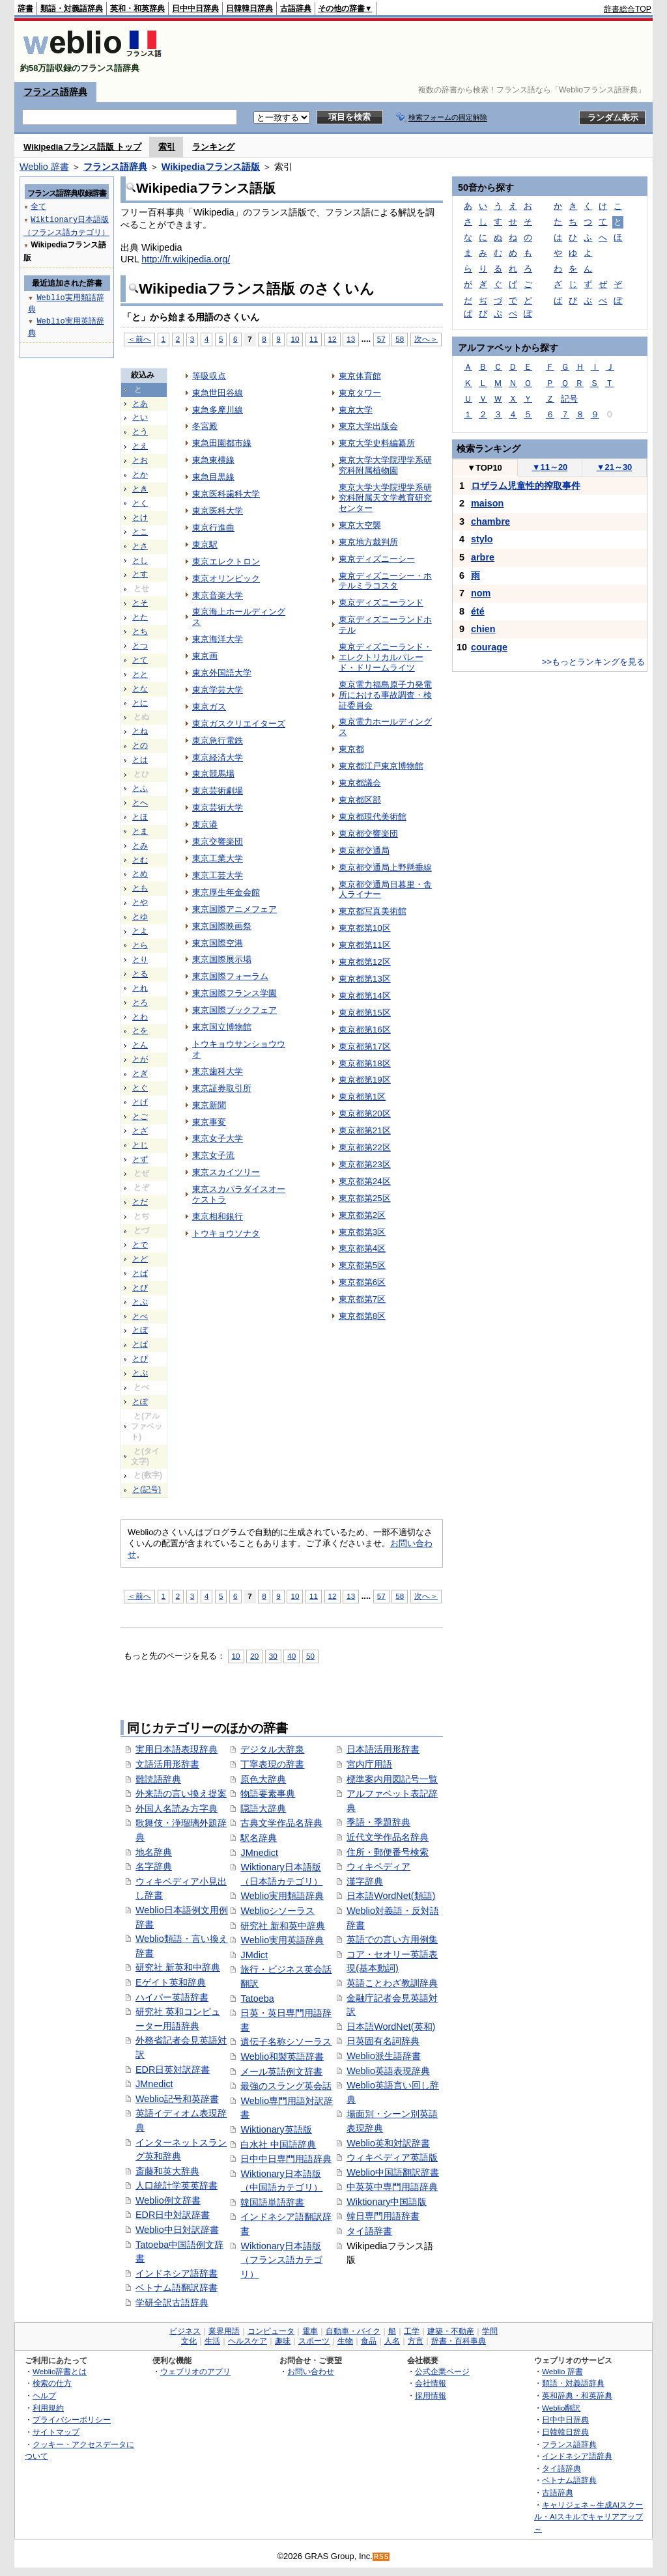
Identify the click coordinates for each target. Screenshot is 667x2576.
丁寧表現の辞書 (272, 1764)
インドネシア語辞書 (176, 2273)
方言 (415, 2341)
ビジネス (185, 2331)
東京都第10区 (365, 928)
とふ (140, 788)
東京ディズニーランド (381, 602)
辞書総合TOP (627, 9)
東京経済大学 (217, 757)
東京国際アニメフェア (234, 909)
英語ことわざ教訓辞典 (392, 1983)
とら (140, 945)
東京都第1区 (362, 1096)
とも (140, 888)
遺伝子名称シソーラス (286, 2041)
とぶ (140, 1302)
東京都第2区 (362, 1215)
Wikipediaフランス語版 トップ (82, 147)
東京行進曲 (213, 528)
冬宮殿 (205, 426)
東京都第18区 (365, 1063)
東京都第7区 (362, 1299)
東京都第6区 (362, 1282)
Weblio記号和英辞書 (177, 2099)
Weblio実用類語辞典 (282, 1895)
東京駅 (205, 544)
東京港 (205, 824)
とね (140, 731)
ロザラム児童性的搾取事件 (525, 485)
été (478, 611)
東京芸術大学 (217, 807)
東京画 (205, 656)
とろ (140, 1002)
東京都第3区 (362, 1232)
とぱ (140, 1344)
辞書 (25, 8)
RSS (382, 2556)
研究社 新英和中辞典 (177, 1967)
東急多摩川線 (217, 410)
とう (140, 431)
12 (332, 339)
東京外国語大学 (221, 673)
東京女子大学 (217, 1138)
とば (140, 1273)
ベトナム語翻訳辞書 (176, 2287)
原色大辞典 (263, 1779)
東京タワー (360, 393)
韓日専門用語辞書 (383, 2216)
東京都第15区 (365, 1013)
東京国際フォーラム (230, 976)
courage (489, 647)
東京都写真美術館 (372, 911)
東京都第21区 (365, 1130)
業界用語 (224, 2331)
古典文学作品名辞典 (281, 1823)
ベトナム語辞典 (569, 2480)
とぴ (140, 1358)
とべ (140, 1316)
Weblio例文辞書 (168, 2200)
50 (310, 1656)
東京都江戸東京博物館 (381, 766)
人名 (392, 2341)
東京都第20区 (365, 1113)
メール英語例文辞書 (281, 2071)
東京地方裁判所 (368, 542)
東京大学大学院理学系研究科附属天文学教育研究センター (385, 497)
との (140, 745)
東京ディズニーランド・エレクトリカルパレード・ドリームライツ (385, 657)
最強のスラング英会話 (286, 2086)
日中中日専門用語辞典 (286, 2159)
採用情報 (430, 2395)
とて (140, 660)
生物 (345, 2341)
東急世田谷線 (217, 393)
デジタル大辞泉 (272, 1749)
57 (381, 339)
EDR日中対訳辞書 (172, 2214)
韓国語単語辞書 (272, 2202)
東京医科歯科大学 (226, 494)
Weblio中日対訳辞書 (177, 2229)
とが (140, 1059)
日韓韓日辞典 (249, 8)
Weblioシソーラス (277, 1910)
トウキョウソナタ (226, 1233)
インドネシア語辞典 (577, 2456)
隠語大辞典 (263, 1808)
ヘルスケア (247, 2341)
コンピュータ (271, 2331)
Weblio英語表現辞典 (388, 2071)
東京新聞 (209, 1105)
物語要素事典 (267, 1793)
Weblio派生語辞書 (384, 2056)
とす (140, 574)
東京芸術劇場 (217, 791)
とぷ (140, 1373)
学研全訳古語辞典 (171, 2302)
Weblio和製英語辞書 (282, 2056)
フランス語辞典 (55, 92)
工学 (411, 2331)
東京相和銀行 (217, 1216)
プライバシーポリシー (72, 2419)
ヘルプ (44, 2395)
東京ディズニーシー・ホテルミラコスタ (385, 581)
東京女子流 (213, 1155)
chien (483, 629)
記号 (569, 399)
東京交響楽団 (217, 841)
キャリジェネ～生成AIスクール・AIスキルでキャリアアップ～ (588, 2516)
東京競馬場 (213, 774)
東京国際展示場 (221, 959)
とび (140, 1287)
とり (140, 959)
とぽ (140, 1401)
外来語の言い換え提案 (181, 1793)
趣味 (283, 2341)
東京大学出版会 (368, 426)
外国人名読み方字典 (176, 1808)
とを (140, 1030)
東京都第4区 (362, 1248)
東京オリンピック (226, 578)
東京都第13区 (365, 979)
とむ (140, 860)
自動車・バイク (353, 2331)
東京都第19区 (365, 1080)
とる (140, 973)
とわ (140, 1016)
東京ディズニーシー (377, 559)
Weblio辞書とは (60, 2371)
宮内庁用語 (369, 1764)
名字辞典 (153, 1866)
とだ (140, 1201)
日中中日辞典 (195, 8)
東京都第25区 (365, 1198)
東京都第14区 (365, 996)
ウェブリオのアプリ (195, 2371)
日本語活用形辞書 (383, 1749)
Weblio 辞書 (44, 166)
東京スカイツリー (226, 1172)
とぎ (140, 1073)
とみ (140, 845)
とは (140, 759)
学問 (490, 2331)
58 (399, 339)
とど (140, 1259)
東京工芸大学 (217, 875)
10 (295, 339)
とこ (140, 531)
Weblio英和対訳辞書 (388, 2143)
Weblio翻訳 (561, 2407)
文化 (189, 2341)
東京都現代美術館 (372, 817)
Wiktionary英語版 (275, 2129)
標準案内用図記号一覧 (392, 1779)
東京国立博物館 (221, 1027)
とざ (140, 1130)
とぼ (140, 1330)
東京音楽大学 (217, 595)
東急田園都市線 (221, 443)
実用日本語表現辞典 (176, 1749)
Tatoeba (257, 1998)
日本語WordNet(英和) (391, 2026)
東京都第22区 (365, 1147)
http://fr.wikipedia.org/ (185, 259)
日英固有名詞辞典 (383, 2041)
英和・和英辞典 (137, 8)
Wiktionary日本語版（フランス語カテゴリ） (281, 2260)
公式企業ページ (442, 2371)
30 (273, 1656)
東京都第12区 (365, 962)
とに (140, 703)
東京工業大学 (217, 858)
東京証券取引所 (221, 1088)
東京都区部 (360, 800)
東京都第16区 (365, 1029)
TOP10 (484, 468)
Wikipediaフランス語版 (211, 166)
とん (140, 1044)
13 (351, 339)
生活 (212, 2341)
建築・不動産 (450, 2331)
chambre (490, 521)
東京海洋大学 (217, 639)
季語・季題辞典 (378, 1822)
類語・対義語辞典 (71, 8)
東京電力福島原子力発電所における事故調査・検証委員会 (385, 695)
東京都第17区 (365, 1046)
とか (140, 474)
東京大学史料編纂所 (377, 443)
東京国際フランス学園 (234, 993)
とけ (140, 517)
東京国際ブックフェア (234, 1010)
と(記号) (146, 1489)
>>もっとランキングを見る (593, 662)
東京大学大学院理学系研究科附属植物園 (385, 465)
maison (487, 503)
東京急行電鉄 (217, 740)
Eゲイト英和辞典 (170, 1982)
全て (38, 206)
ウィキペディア (378, 1866)
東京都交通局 (364, 850)
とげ (140, 1102)
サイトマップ (56, 2432)
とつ (140, 645)
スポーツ (314, 2341)
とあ (140, 403)
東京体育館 (360, 376)
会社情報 (430, 2383)
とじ (140, 1145)
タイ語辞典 (561, 2468)
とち (140, 631)
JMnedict (154, 2084)
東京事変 (209, 1122)
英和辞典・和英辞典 (577, 2395)
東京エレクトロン (226, 561)
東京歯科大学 (217, 1071)
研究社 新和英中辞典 (282, 1925)
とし (140, 560)
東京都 (351, 749)
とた (140, 617)
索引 (166, 147)
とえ (140, 445)
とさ (140, 546)
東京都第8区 (362, 1316)
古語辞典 (295, 8)
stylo (482, 539)
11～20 (550, 467)
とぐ (140, 1087)
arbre (482, 557)
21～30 (614, 467)
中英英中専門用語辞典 (392, 2186)
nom (480, 593)
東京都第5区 (362, 1265)
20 (254, 1656)
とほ (140, 817)
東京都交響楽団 (368, 833)
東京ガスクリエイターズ (238, 723)
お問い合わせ (310, 2371)
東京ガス (209, 707)
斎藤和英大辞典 (167, 2171)
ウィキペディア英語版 (392, 2157)
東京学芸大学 (217, 690)
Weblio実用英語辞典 (282, 1940)
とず (140, 1159)
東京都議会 (360, 783)
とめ (140, 873)
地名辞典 (153, 1852)
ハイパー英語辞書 (171, 1997)
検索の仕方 (52, 2383)
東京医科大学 (217, 511)
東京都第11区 (365, 945)
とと (140, 674)
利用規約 (48, 2407)
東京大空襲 (360, 525)
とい (140, 417)
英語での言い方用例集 (392, 1939)
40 (291, 1656)
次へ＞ (426, 339)
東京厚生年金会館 (226, 892)
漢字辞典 (365, 1881)
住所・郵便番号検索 (388, 1852)
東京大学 (356, 410)
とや (140, 902)
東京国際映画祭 (221, 926)
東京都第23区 (365, 1164)
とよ (140, 930)
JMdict (254, 1955)
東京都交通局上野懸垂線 (385, 867)
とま (140, 831)
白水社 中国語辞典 (278, 2144)
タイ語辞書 (369, 2231)
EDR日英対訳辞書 (172, 2069)
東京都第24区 (365, 1181)
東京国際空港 (217, 943)
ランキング (213, 147)
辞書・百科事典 (458, 2341)
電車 (310, 2331)
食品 (368, 2341)
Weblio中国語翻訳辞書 (393, 2172)
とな (140, 688)
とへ (140, 802)
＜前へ (139, 339)
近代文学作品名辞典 (388, 1837)
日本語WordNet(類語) (391, 1895)
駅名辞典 (258, 1838)
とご (140, 1116)
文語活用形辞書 (167, 1764)
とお (140, 460)
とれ (140, 988)
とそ (140, 602)
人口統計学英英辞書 (176, 2185)
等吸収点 (209, 376)
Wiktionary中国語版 (387, 2201)
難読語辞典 (158, 1779)
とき (140, 488)
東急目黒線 (213, 477)
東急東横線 (213, 460)
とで (140, 1244)
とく (140, 503)
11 (313, 339)
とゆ (140, 916)
